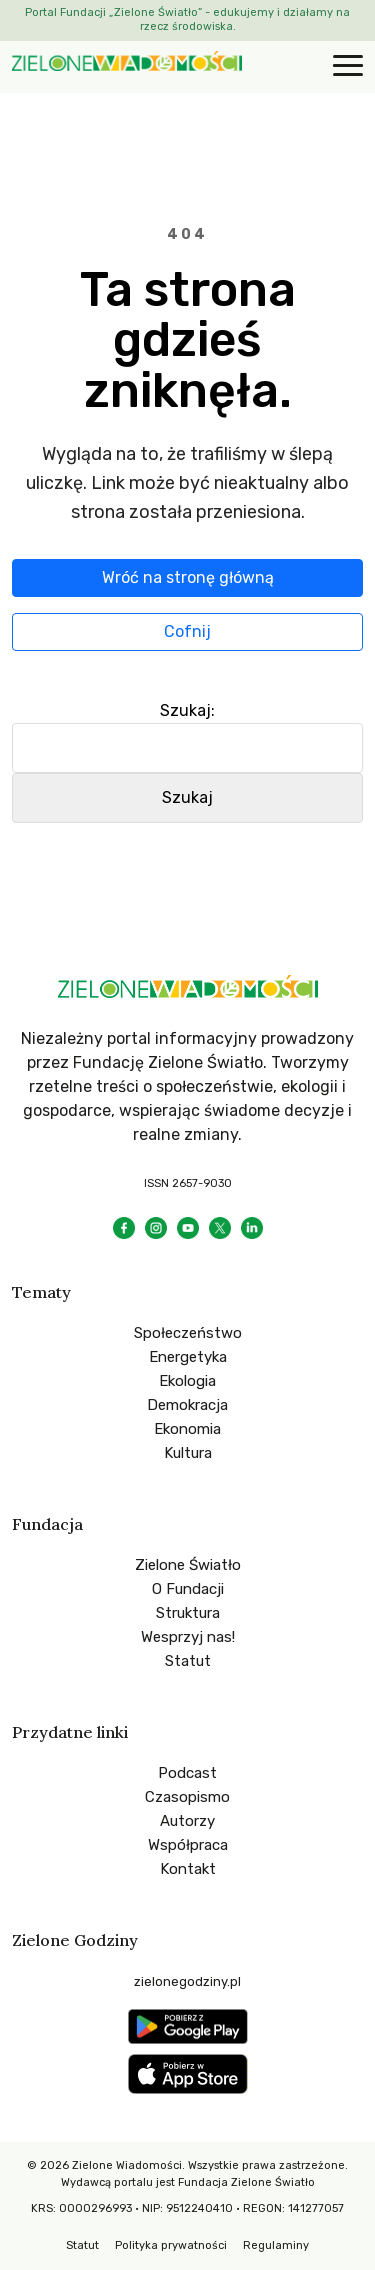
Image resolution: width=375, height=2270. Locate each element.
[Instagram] (156, 1228)
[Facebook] (124, 1228)
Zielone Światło (188, 1565)
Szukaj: (187, 710)
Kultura (188, 1453)
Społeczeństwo (188, 1333)
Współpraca (188, 1845)
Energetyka (188, 1357)
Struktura (188, 1613)
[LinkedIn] (252, 1228)
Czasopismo (187, 1797)
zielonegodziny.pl (187, 1981)
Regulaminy (276, 2245)
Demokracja (187, 1405)
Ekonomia (187, 1429)
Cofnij (187, 631)
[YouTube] (188, 1228)
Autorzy (187, 1821)
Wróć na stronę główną (188, 577)
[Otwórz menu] (345, 67)
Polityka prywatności (171, 2245)
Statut (188, 1661)
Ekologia (187, 1381)
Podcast (187, 1773)
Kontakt (188, 1869)
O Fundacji (188, 1589)
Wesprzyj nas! (188, 1637)
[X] (220, 1228)
